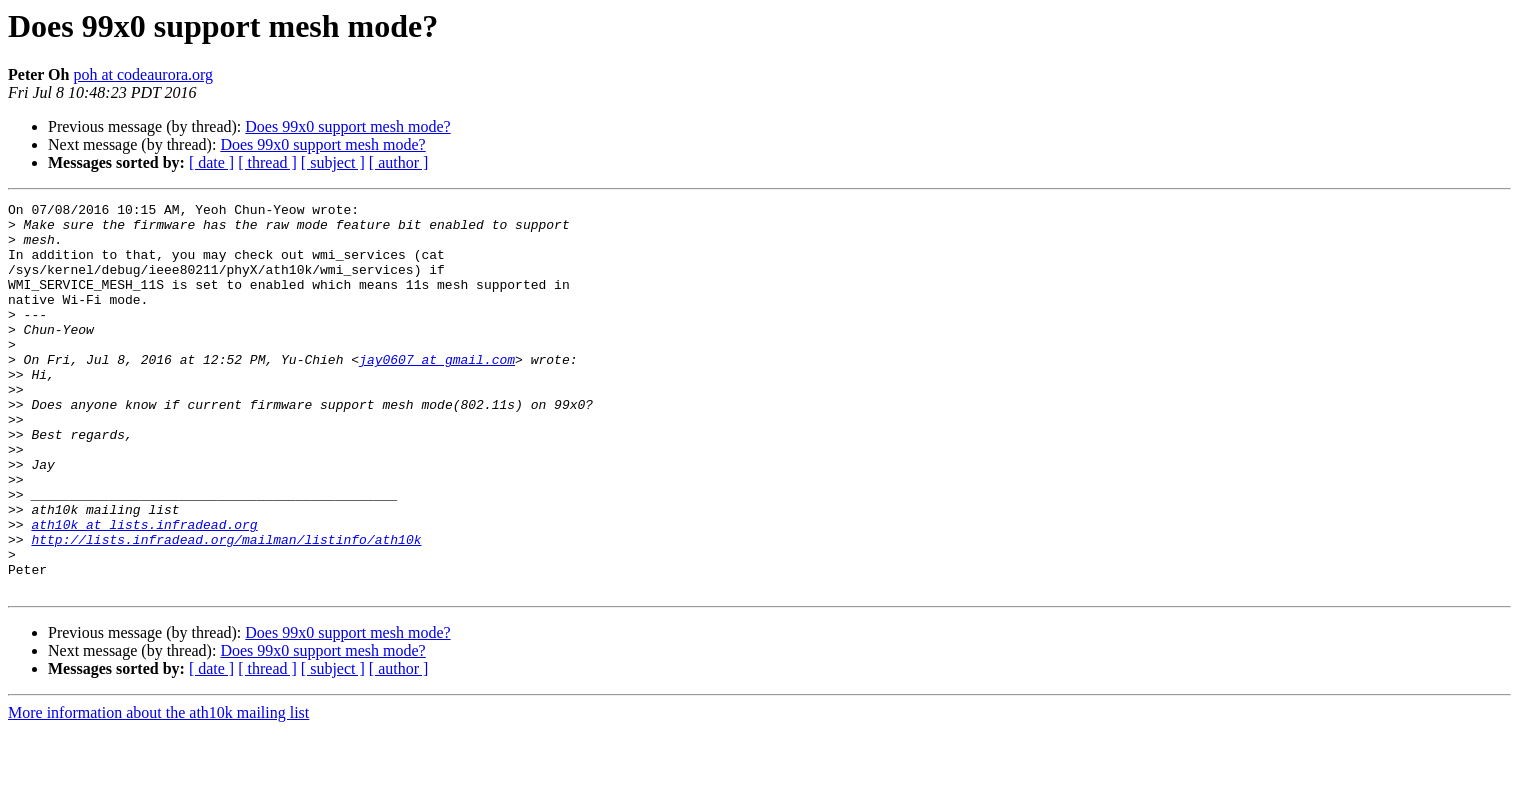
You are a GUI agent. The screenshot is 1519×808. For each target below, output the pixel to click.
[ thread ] (267, 162)
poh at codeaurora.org (143, 74)
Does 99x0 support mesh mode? (347, 126)
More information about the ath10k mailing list (158, 790)
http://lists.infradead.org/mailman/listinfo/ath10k (226, 608)
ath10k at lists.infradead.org (144, 590)
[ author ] (399, 162)
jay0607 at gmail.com (437, 392)
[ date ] (211, 162)
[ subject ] (333, 162)
